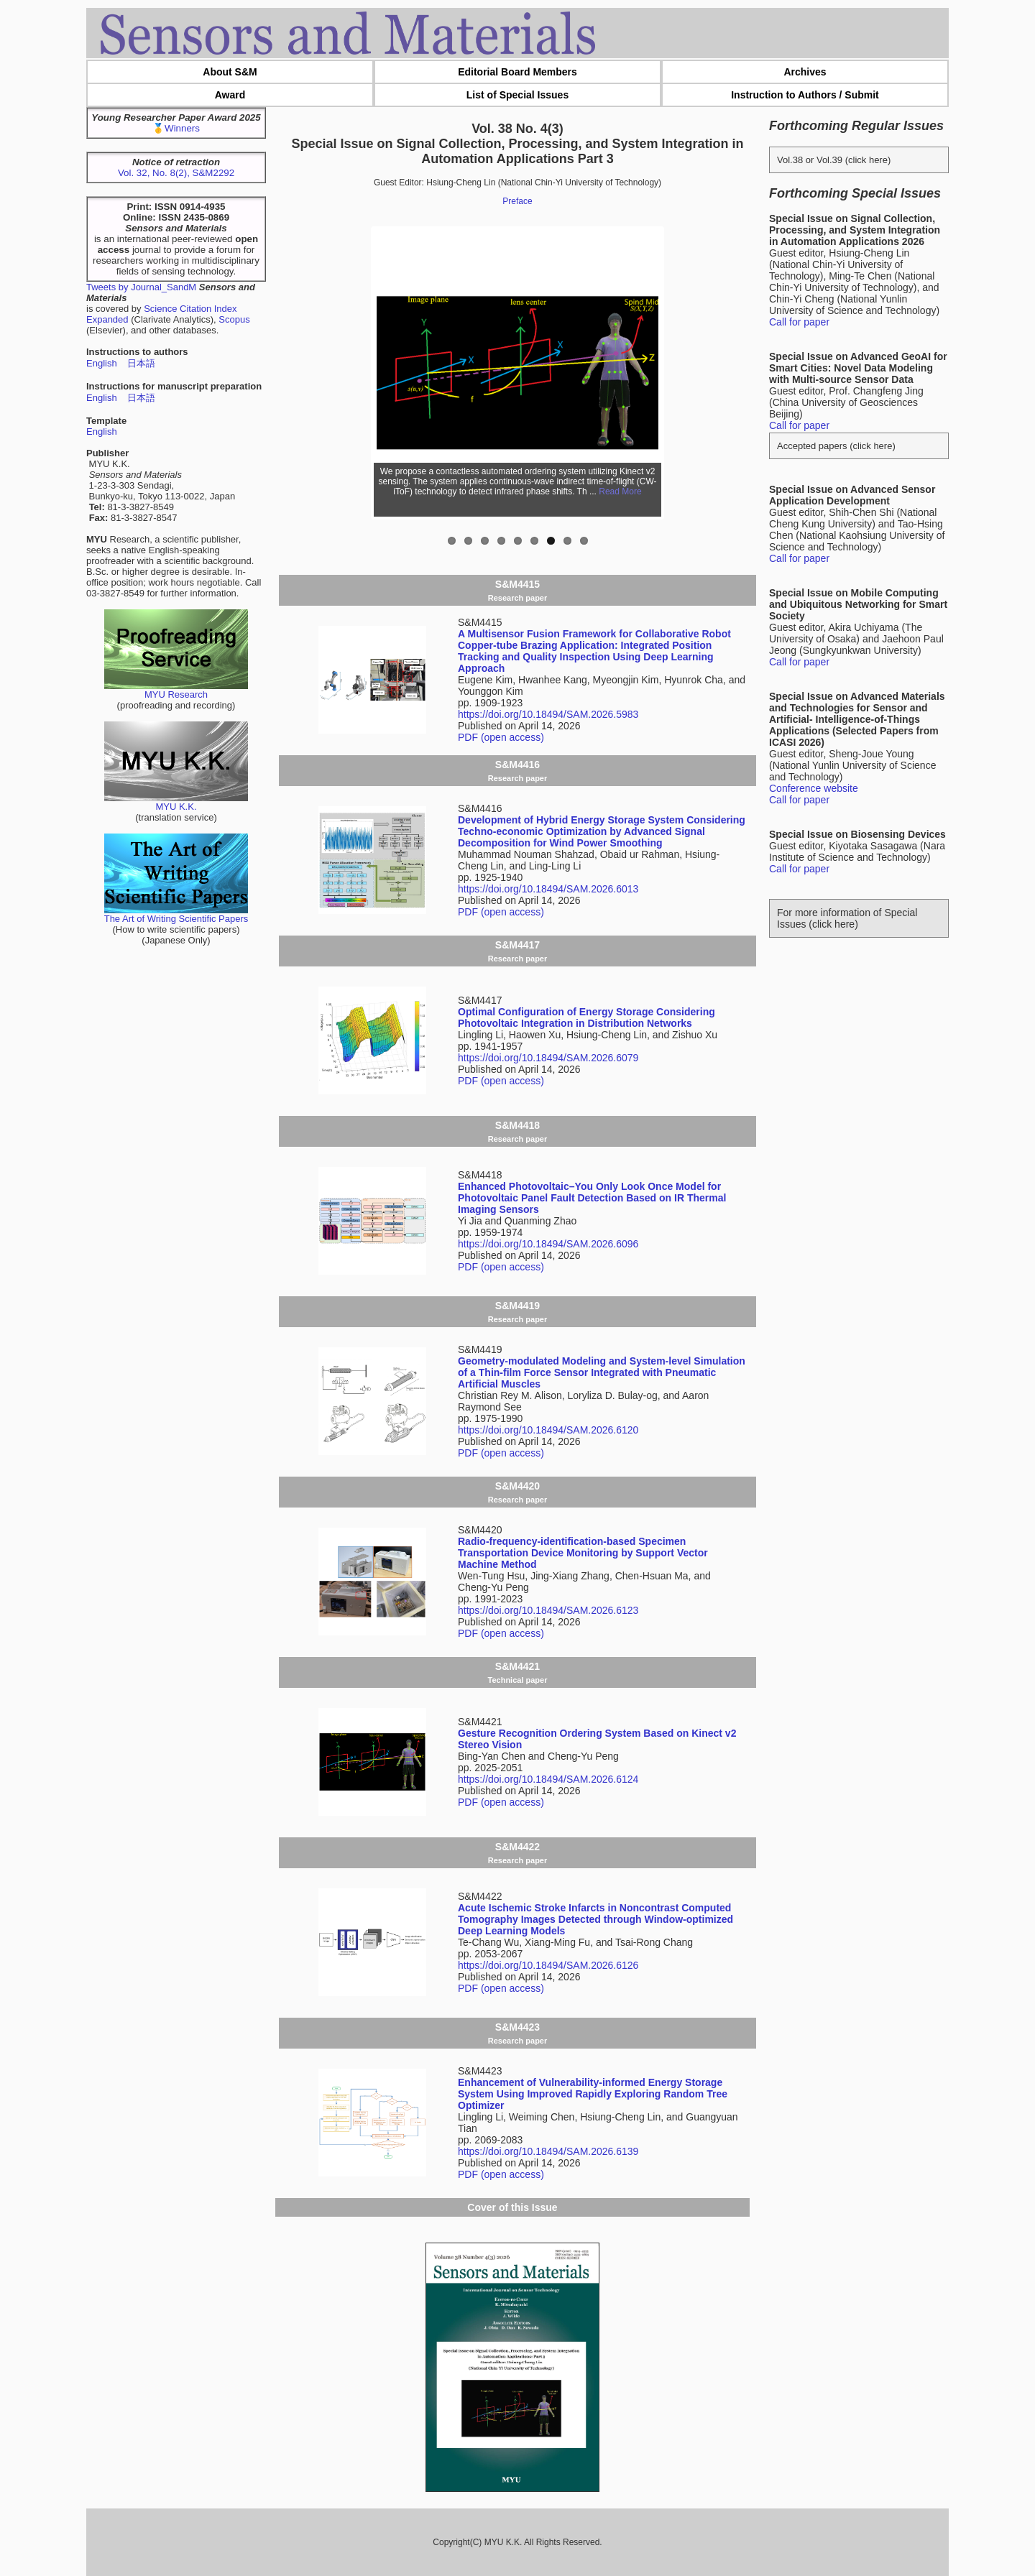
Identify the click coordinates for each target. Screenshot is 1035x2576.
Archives (804, 72)
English (101, 363)
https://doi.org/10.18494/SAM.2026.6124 (548, 1779)
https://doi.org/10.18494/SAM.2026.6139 (548, 2151)
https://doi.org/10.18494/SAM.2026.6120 (548, 1430)
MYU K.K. (176, 802)
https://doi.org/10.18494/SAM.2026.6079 (548, 1057)
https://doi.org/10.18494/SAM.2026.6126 (548, 1965)
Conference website (813, 788)
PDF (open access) (501, 737)
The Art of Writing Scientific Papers (176, 914)
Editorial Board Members (517, 72)
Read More (620, 491)
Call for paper (799, 322)
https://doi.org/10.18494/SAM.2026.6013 (548, 889)
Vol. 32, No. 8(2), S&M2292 (176, 172)
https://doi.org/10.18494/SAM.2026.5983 (548, 714)
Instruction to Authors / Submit (805, 95)
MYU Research (176, 690)
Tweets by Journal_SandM (141, 287)
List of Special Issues (517, 95)
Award (230, 95)
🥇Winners (176, 128)
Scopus (233, 319)
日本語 (141, 363)
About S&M (230, 72)
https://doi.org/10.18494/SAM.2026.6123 (548, 1610)
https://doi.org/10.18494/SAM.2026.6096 (548, 1244)
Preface (517, 201)
